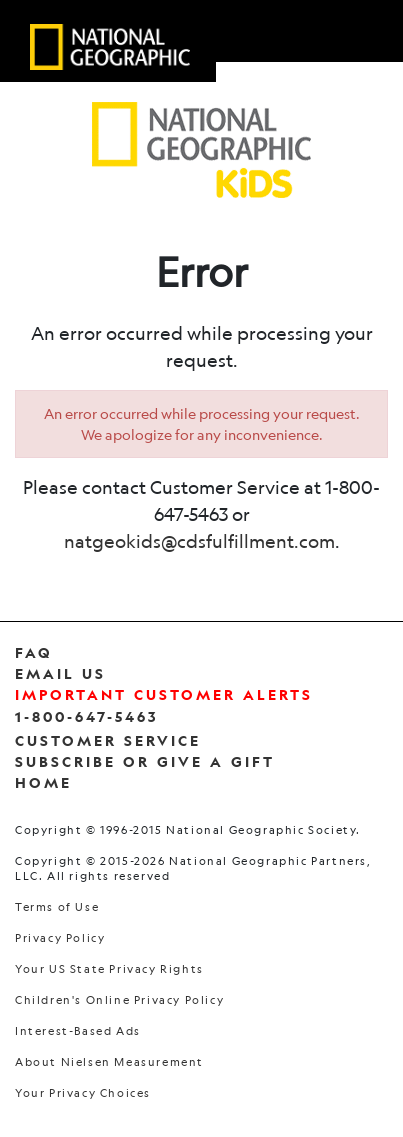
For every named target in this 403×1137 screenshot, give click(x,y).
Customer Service (108, 740)
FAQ (34, 652)
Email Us (60, 673)
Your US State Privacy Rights (109, 969)
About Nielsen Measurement (109, 1062)
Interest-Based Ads (78, 1031)
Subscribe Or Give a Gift (145, 761)
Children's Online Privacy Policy (119, 1000)
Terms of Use (57, 907)
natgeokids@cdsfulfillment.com (199, 541)
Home (43, 782)
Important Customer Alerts (164, 694)
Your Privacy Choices (83, 1093)
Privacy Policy (60, 938)
